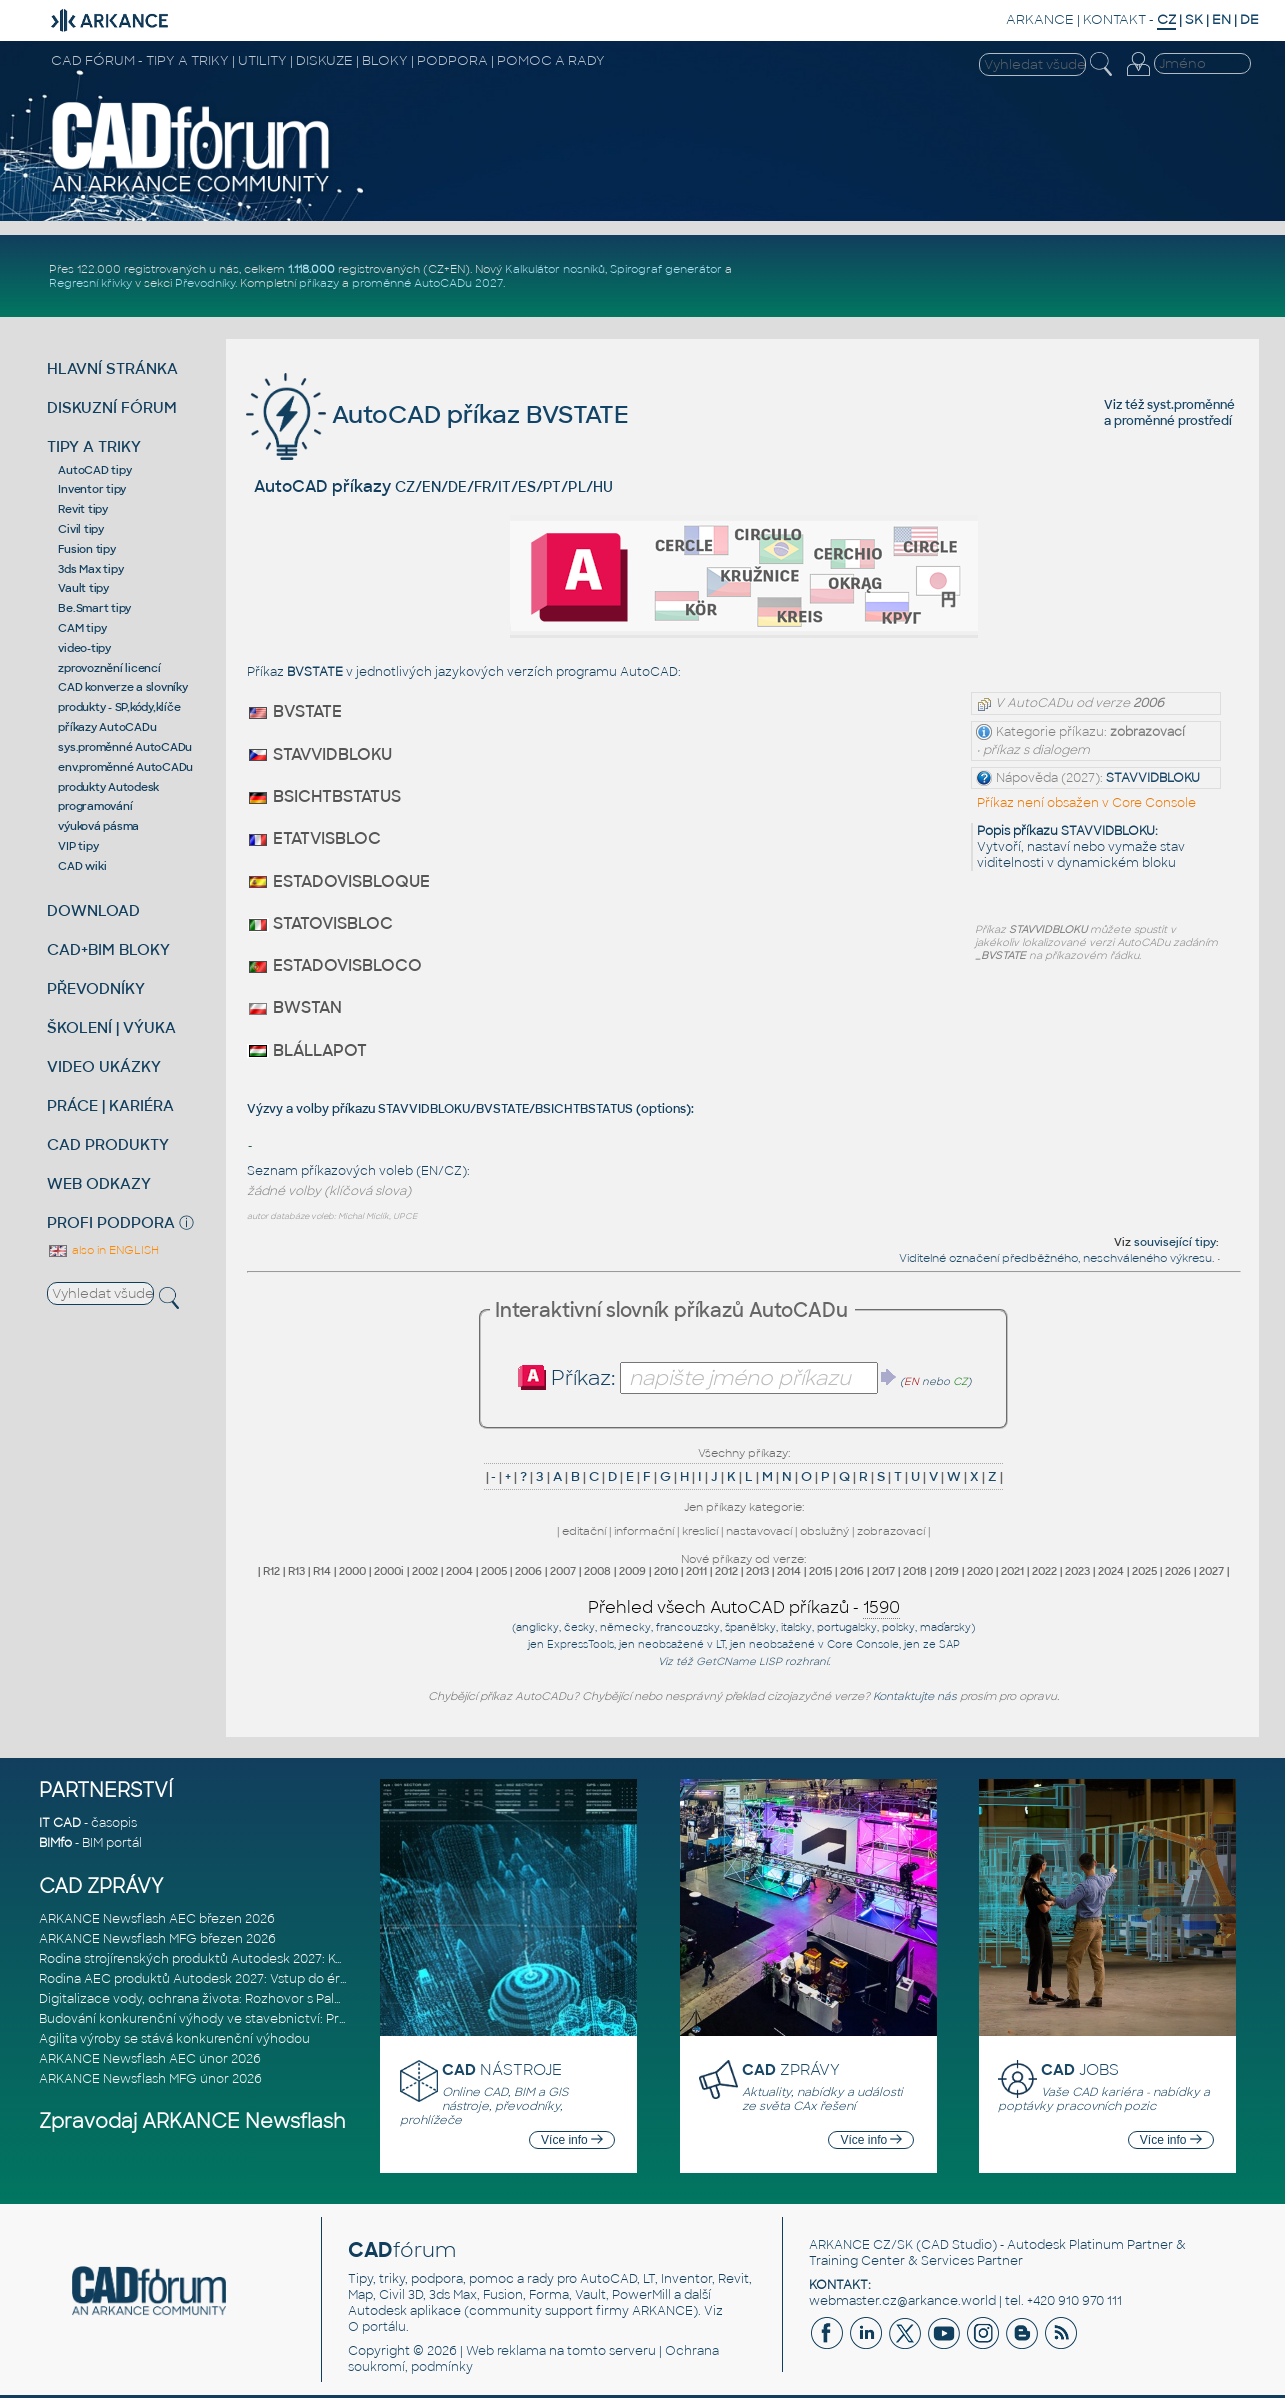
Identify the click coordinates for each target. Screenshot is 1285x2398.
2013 (757, 1571)
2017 (883, 1571)
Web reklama (506, 2351)
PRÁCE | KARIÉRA (110, 1105)
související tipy (1175, 1242)
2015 (820, 1571)
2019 (947, 1571)
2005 (494, 1571)
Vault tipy (83, 588)
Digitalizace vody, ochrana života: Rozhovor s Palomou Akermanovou (250, 1999)
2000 (352, 1571)
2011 (696, 1571)
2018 (915, 1571)
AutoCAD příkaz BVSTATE (437, 414)
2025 (1144, 1571)
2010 (666, 1571)
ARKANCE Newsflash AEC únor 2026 (150, 2059)
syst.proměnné (1191, 405)
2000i (389, 1571)
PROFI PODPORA (111, 1222)
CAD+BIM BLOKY (108, 949)
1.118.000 (311, 269)
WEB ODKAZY (99, 1183)
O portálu (377, 2327)
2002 (425, 1571)
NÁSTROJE (502, 2069)
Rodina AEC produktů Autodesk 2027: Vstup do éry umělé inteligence (251, 1979)
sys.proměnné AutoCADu (125, 747)
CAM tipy (82, 628)
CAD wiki (82, 866)
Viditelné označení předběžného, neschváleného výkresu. (1056, 1258)
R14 (322, 1571)
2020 (980, 1571)
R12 (271, 1571)
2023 (1077, 1571)
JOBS (1080, 2069)
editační (584, 1531)
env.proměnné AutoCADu (125, 767)
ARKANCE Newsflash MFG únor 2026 (150, 2079)
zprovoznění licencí (109, 668)
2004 (459, 1571)
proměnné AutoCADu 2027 (427, 283)
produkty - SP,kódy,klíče (119, 707)
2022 (1044, 1571)
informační (644, 1531)
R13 (296, 1571)
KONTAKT (1114, 19)
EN (1221, 19)
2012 (726, 1571)
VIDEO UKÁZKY (104, 1066)
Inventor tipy (92, 489)
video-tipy (84, 648)
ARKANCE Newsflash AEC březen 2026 (157, 1919)
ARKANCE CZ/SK (861, 2245)
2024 (1111, 1571)
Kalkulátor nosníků (555, 269)
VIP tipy (78, 846)
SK (1194, 19)
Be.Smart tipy (94, 608)
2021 (1012, 1571)
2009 (632, 1571)
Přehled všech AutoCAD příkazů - (744, 1608)
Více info (572, 2140)
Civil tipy (81, 529)
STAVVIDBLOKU (1153, 778)
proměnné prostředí (1173, 421)
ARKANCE (1040, 19)
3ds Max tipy (90, 569)
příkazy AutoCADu (107, 727)
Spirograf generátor (666, 269)
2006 (528, 1571)
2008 (597, 1571)
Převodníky (205, 283)
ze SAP (941, 1644)
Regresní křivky (90, 283)
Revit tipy (83, 509)
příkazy (319, 283)
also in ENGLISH (103, 1250)
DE (1249, 19)
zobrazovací (891, 1531)
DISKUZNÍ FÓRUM (112, 407)
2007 (563, 1571)
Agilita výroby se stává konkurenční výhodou (174, 2039)
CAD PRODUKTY (108, 1144)
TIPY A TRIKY (94, 446)
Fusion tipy (86, 549)
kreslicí (700, 1531)
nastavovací (759, 1531)
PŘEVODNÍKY (96, 988)
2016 (852, 1571)
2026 (1178, 1571)
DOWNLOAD (93, 910)
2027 (1211, 1571)
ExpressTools (580, 1644)
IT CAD (60, 1823)
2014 (789, 1571)
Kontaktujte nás (915, 1696)
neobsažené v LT (681, 1644)
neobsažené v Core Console (824, 1644)
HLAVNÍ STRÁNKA (112, 368)
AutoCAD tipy (94, 470)
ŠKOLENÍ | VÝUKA (111, 1027)
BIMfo (55, 1843)
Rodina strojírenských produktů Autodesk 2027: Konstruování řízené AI (252, 1959)
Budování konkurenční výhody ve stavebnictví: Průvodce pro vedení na (255, 2019)
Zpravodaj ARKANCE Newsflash (192, 2121)
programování (95, 806)
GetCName (726, 1661)
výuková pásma (98, 826)
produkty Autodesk (108, 787)
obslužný (824, 1531)
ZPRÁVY (791, 2069)
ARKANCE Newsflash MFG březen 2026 (157, 1939)
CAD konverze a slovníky (122, 687)
